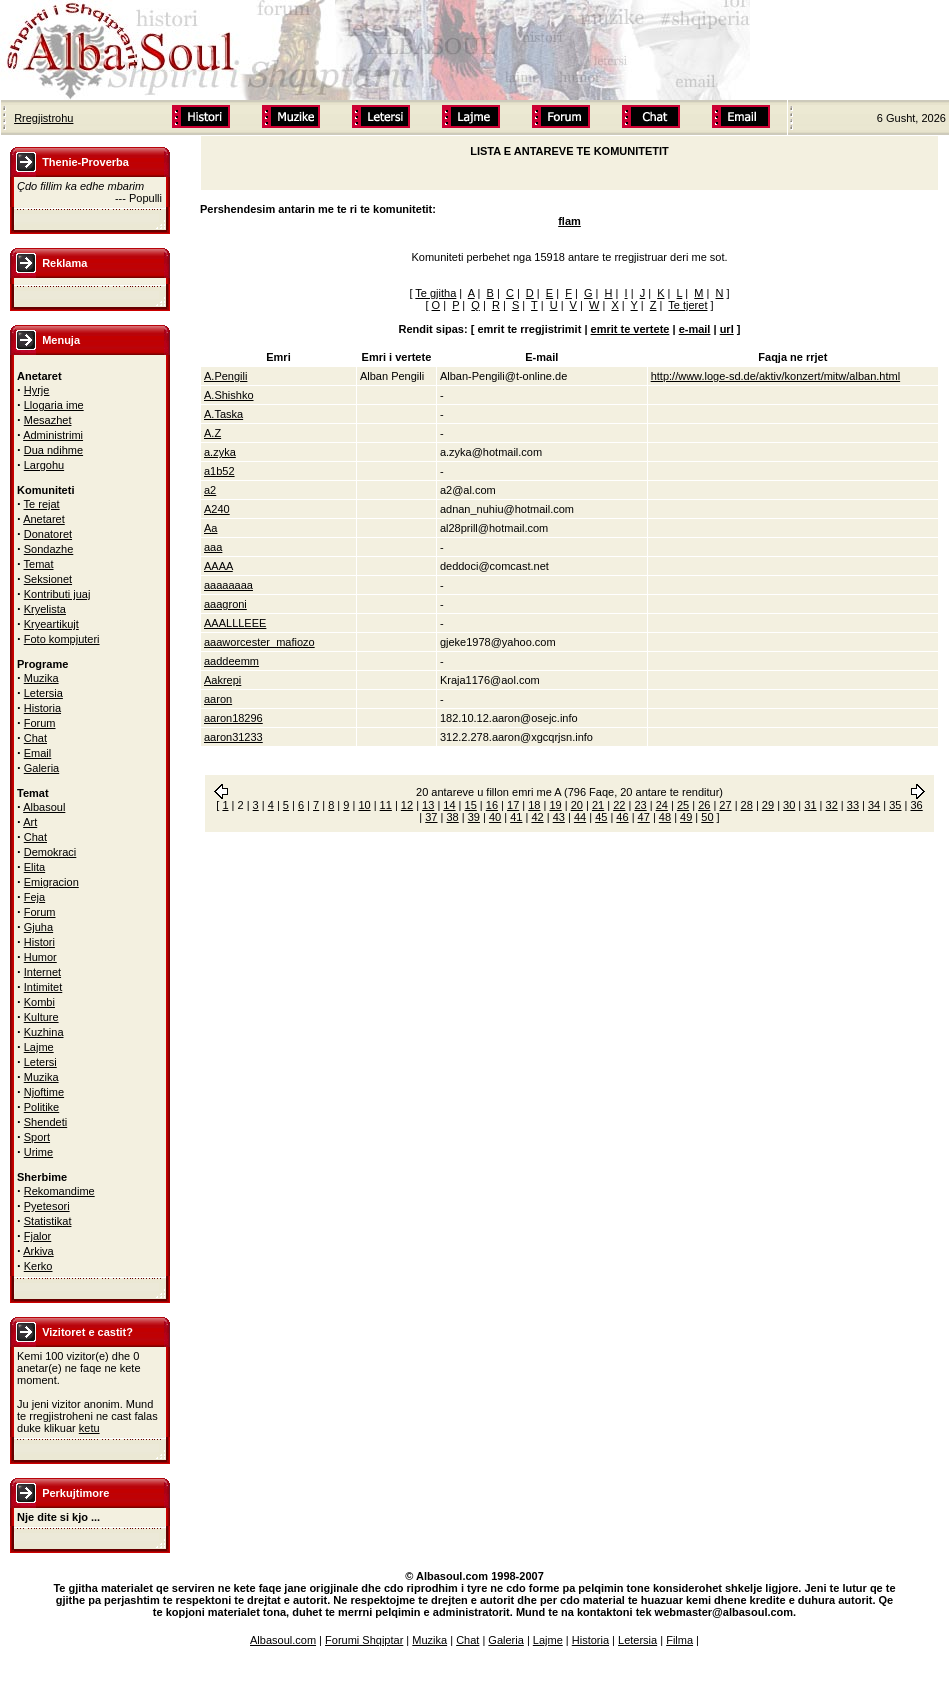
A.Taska (223, 414)
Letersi (40, 1062)
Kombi (39, 1002)
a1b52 (219, 471)
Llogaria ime (54, 405)
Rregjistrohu (43, 118)
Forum (40, 723)
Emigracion (51, 882)
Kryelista (45, 609)
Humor (40, 957)
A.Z (212, 433)
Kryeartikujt (51, 624)
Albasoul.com (283, 1640)
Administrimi (53, 435)
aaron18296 (233, 718)
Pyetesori (47, 1206)
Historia (42, 708)
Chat (35, 738)
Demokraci (50, 852)
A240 (217, 509)
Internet (42, 972)
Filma (679, 1640)
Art (30, 822)
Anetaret (44, 519)
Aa (210, 528)
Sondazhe (49, 549)
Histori (39, 942)
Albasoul (44, 807)
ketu (89, 1428)
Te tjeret (687, 305)
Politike (41, 1107)
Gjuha (38, 927)
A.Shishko (229, 395)
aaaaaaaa (228, 585)
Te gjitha (435, 293)
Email (38, 753)
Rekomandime (59, 1191)
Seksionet (48, 579)
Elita (34, 867)
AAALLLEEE (235, 623)
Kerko (38, 1266)
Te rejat (42, 504)
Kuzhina (44, 1032)
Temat (39, 564)
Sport (37, 1137)
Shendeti (45, 1122)
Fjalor (38, 1236)
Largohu (44, 465)
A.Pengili (225, 376)
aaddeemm (231, 661)
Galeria (41, 768)
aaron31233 (233, 737)
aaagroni (225, 604)
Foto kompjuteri (62, 639)
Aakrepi (222, 680)
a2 (210, 490)
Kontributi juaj (57, 594)
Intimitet (43, 987)
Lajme (39, 1047)
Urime (38, 1152)
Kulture (41, 1017)
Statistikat (48, 1221)
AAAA (218, 566)
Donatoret (48, 534)
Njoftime (44, 1092)
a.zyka (220, 452)
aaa (213, 547)
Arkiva (38, 1251)
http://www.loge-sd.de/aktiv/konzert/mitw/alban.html (775, 376)
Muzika (41, 678)
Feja (34, 897)
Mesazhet (48, 420)
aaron (218, 699)
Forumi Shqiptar (364, 1640)
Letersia (43, 693)
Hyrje (37, 390)
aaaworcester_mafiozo (259, 642)
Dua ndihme (53, 450)
